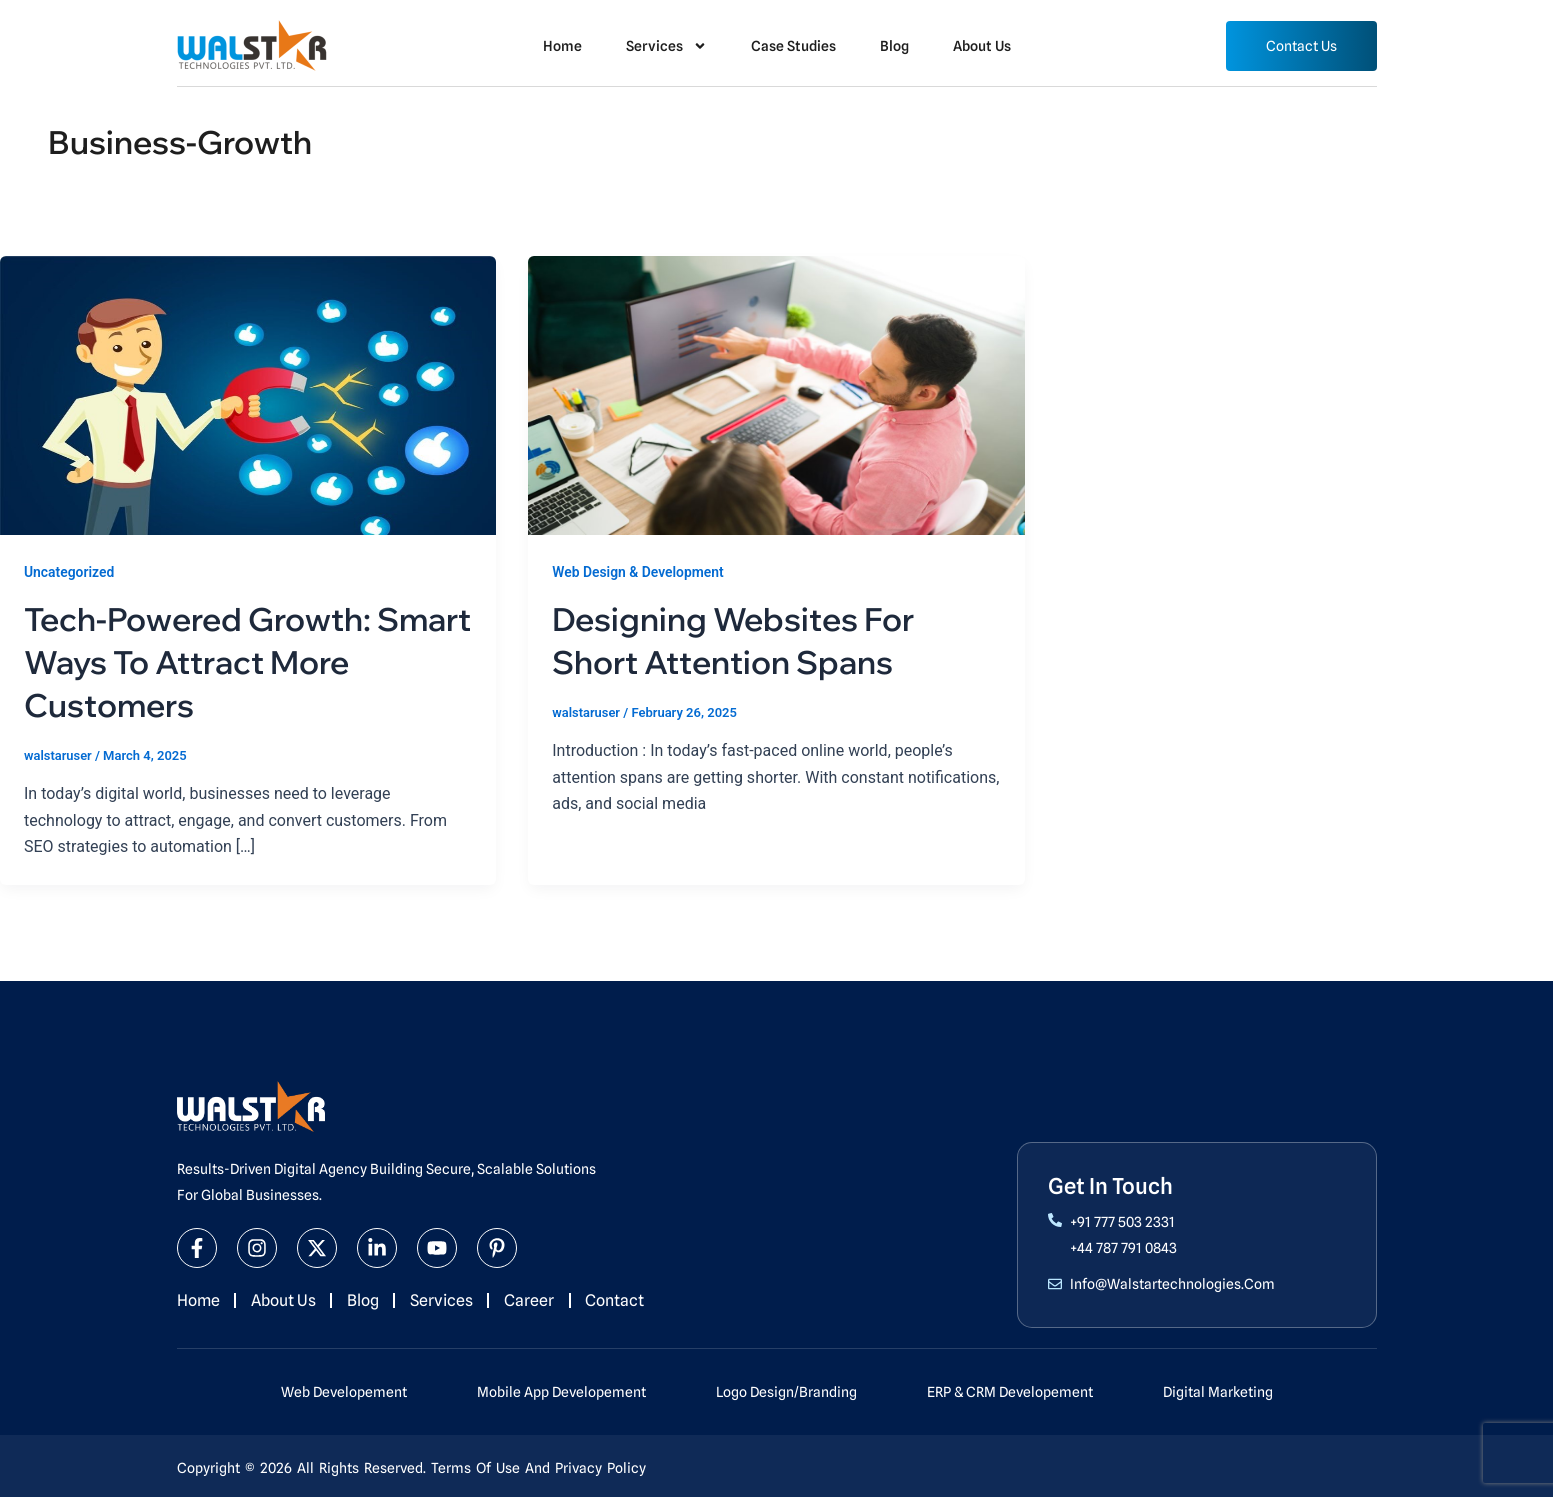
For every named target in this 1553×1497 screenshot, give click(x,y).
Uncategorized (69, 572)
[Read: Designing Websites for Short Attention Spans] (776, 394)
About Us (982, 46)
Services (666, 46)
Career (533, 1299)
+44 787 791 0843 (1123, 1247)
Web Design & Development (638, 572)
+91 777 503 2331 (1122, 1221)
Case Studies (793, 46)
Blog (894, 46)
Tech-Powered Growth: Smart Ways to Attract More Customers (247, 661)
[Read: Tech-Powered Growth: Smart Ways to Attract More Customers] (248, 394)
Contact (619, 1299)
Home (562, 46)
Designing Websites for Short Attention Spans (739, 640)
